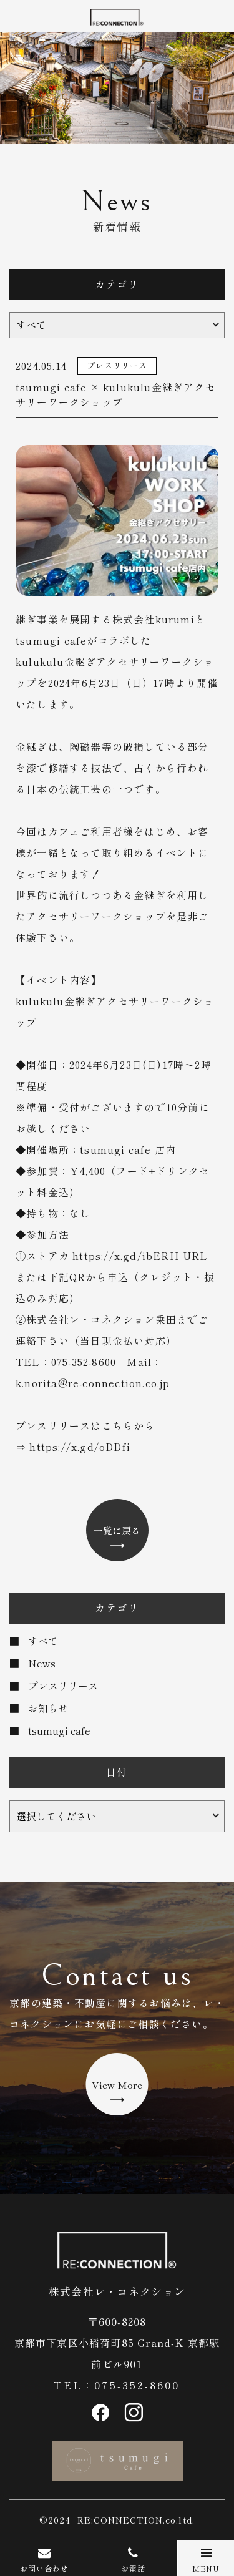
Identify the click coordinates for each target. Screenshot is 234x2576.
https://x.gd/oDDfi (79, 1446)
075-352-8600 (137, 2385)
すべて (43, 1640)
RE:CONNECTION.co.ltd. (136, 2520)
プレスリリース (63, 1685)
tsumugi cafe (59, 1730)
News (42, 1663)
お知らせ (48, 1707)
